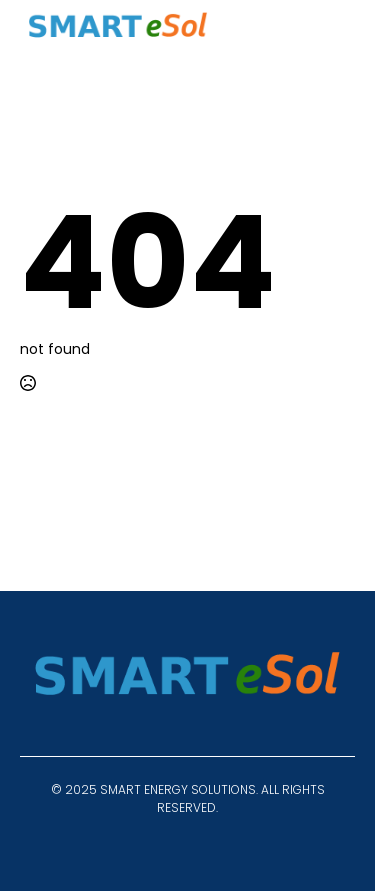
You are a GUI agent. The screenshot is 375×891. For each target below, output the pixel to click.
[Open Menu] (339, 31)
